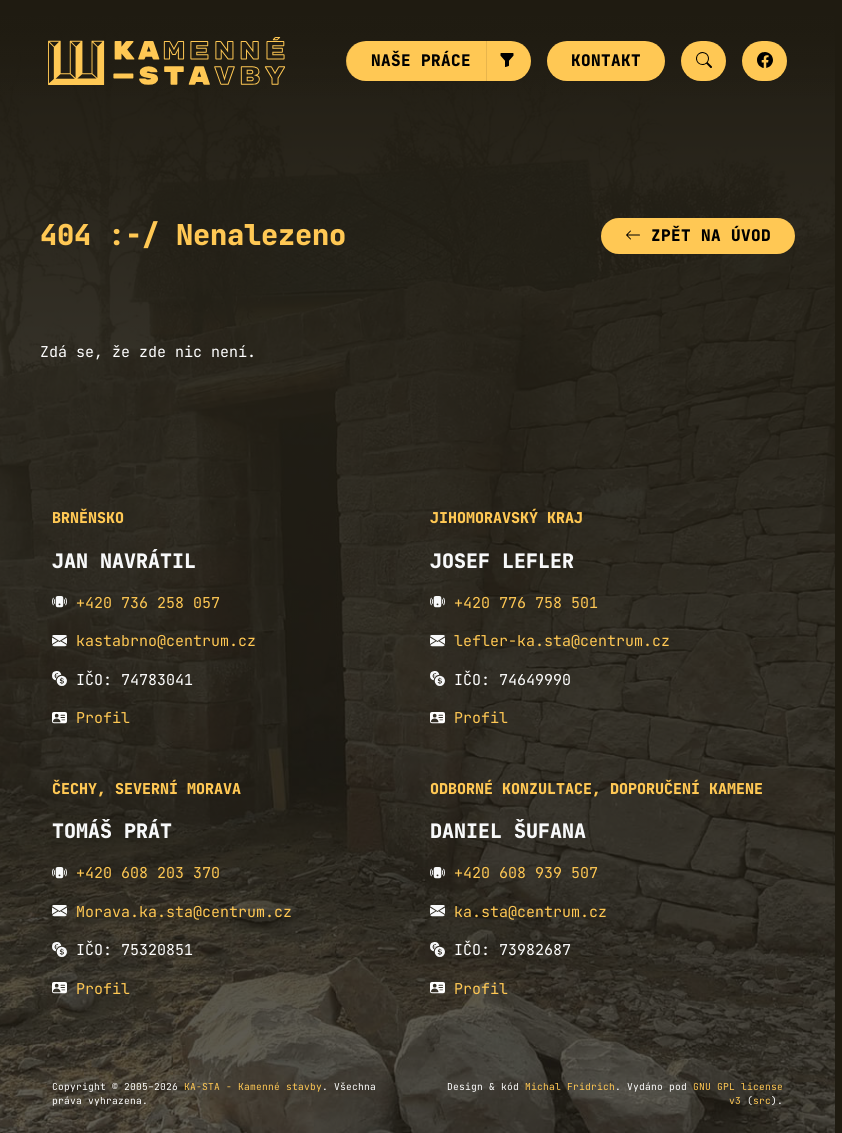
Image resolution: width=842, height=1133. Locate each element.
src (762, 1100)
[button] (508, 61)
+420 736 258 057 (148, 603)
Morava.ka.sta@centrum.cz (184, 912)
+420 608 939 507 (526, 873)
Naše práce (421, 60)
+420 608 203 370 (148, 873)
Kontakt (606, 60)
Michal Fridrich (570, 1086)
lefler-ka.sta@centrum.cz (562, 641)
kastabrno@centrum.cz (166, 641)
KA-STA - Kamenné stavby (253, 1086)
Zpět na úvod (698, 235)
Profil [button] (103, 718)
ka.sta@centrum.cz (530, 912)
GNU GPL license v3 (738, 1093)
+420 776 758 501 (526, 603)
